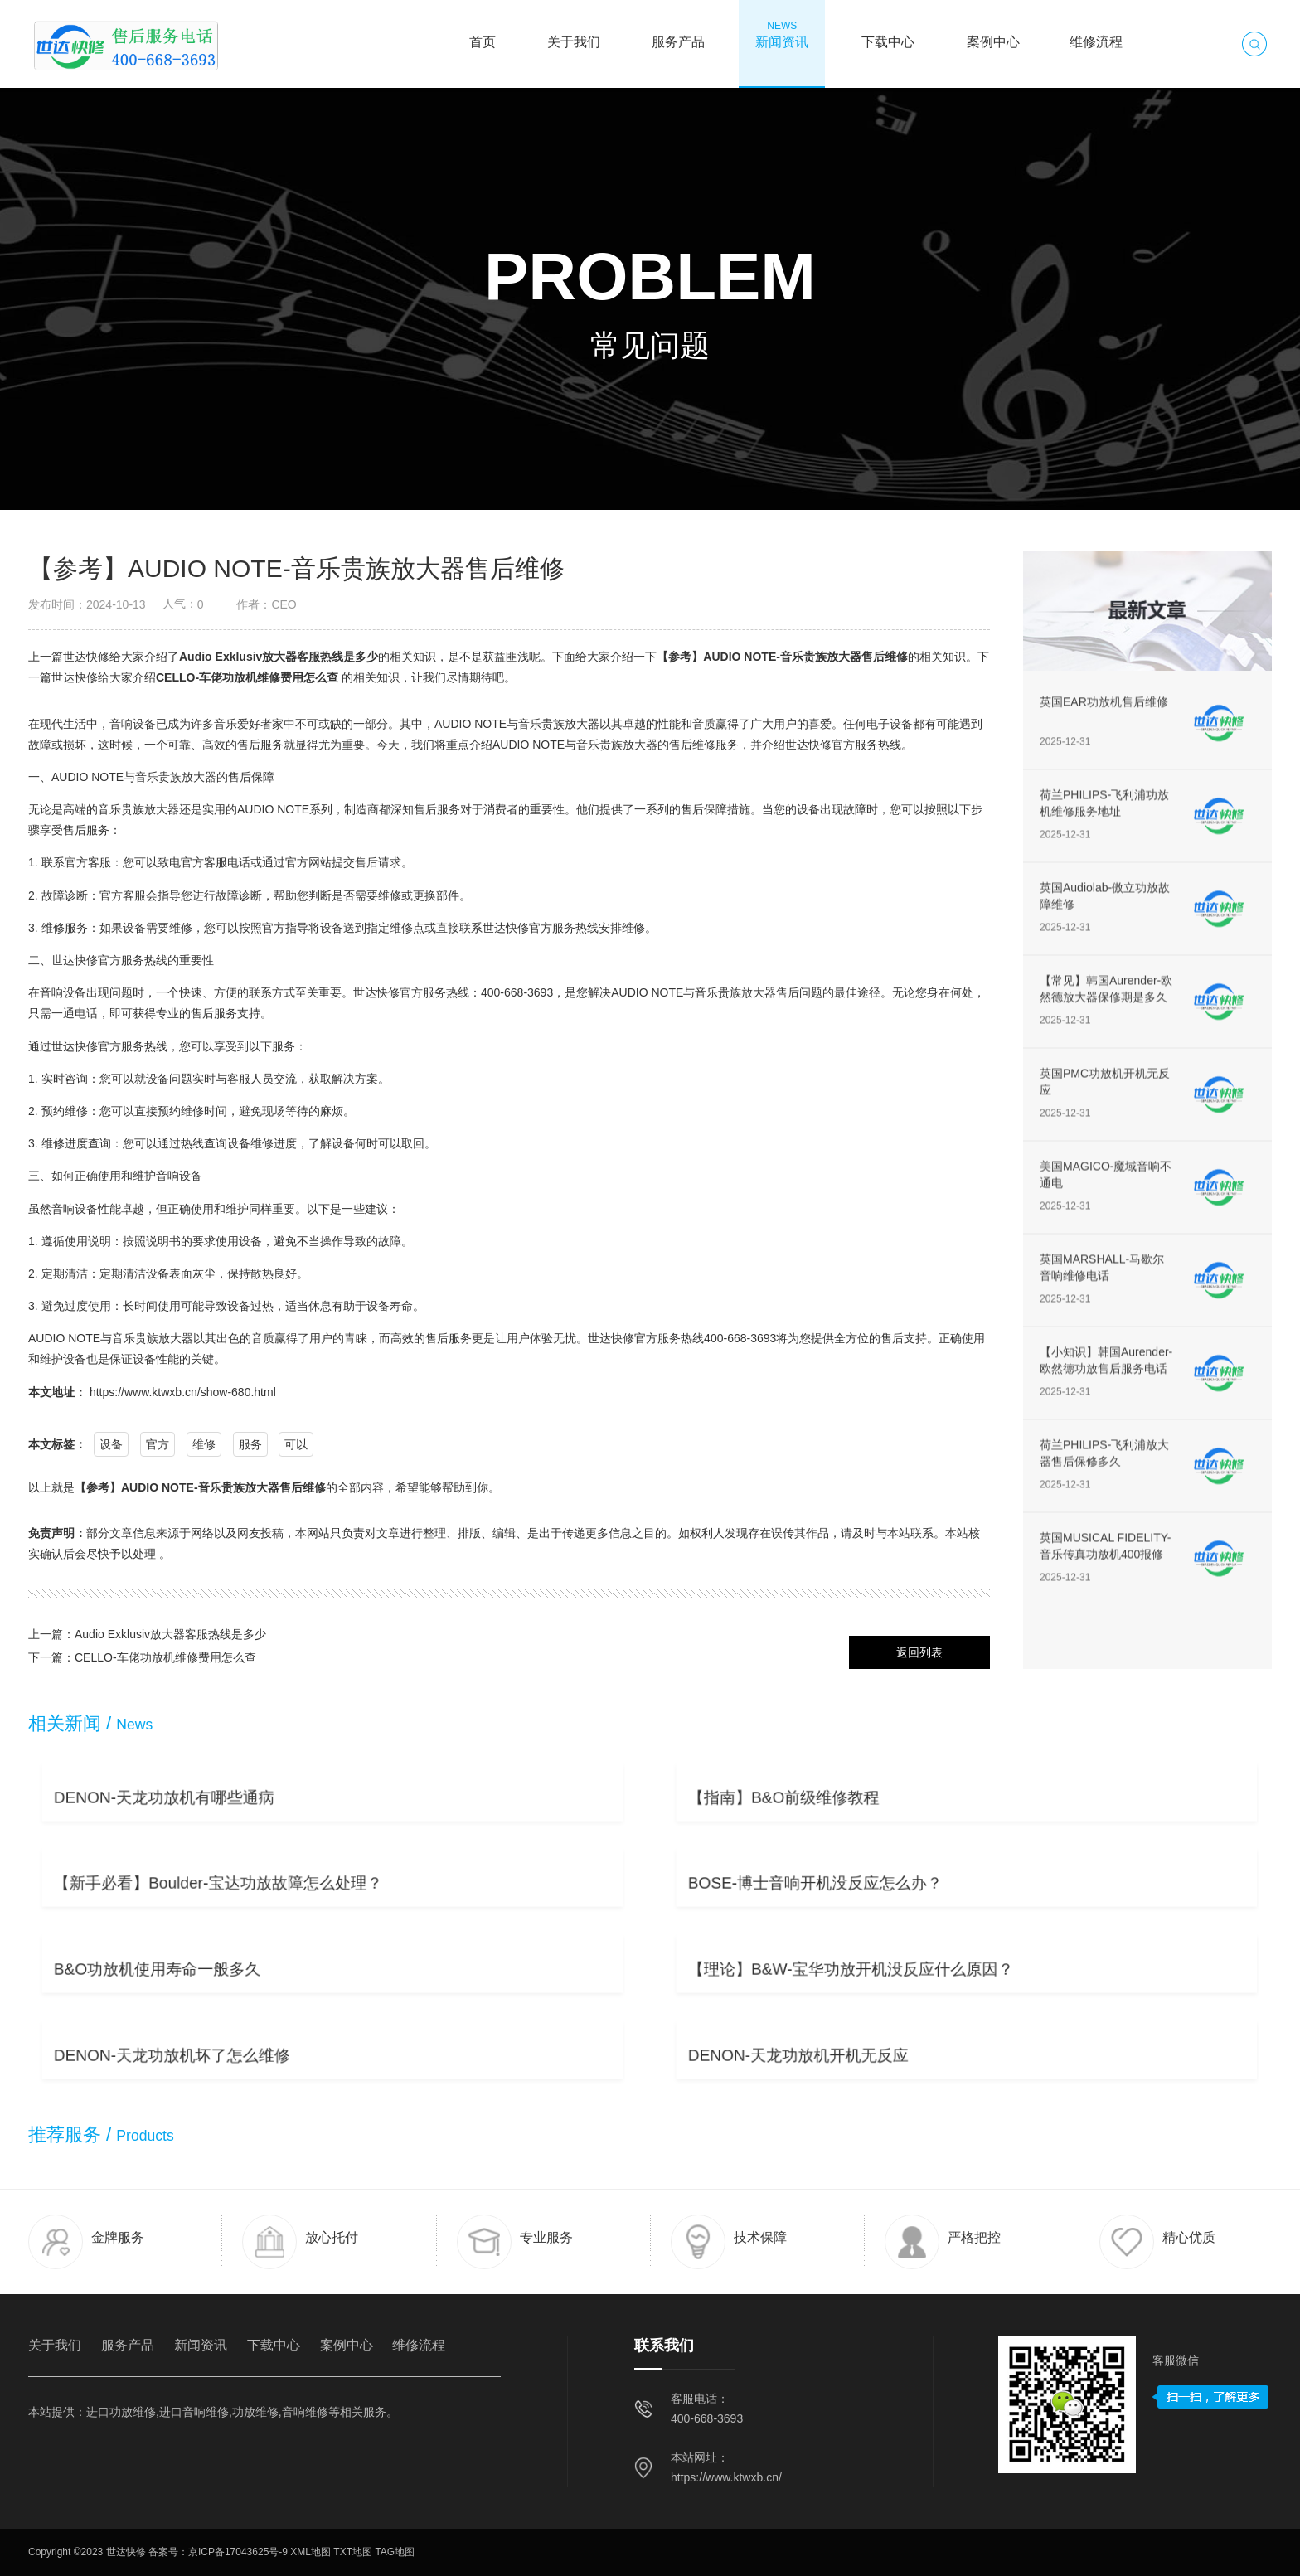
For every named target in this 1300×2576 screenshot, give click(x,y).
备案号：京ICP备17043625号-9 (218, 2552)
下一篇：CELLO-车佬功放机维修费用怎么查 (142, 1657)
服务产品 (678, 34)
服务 (250, 1444)
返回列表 (919, 1652)
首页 (482, 34)
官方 (157, 1444)
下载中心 (887, 34)
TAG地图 (395, 2552)
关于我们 (573, 34)
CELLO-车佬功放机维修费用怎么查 (247, 677)
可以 (296, 1444)
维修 (204, 1444)
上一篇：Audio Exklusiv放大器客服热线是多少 (147, 1634)
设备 (111, 1444)
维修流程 (1096, 34)
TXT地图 (352, 2552)
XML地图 (310, 2552)
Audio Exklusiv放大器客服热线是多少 (278, 656)
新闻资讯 (781, 34)
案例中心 (993, 34)
